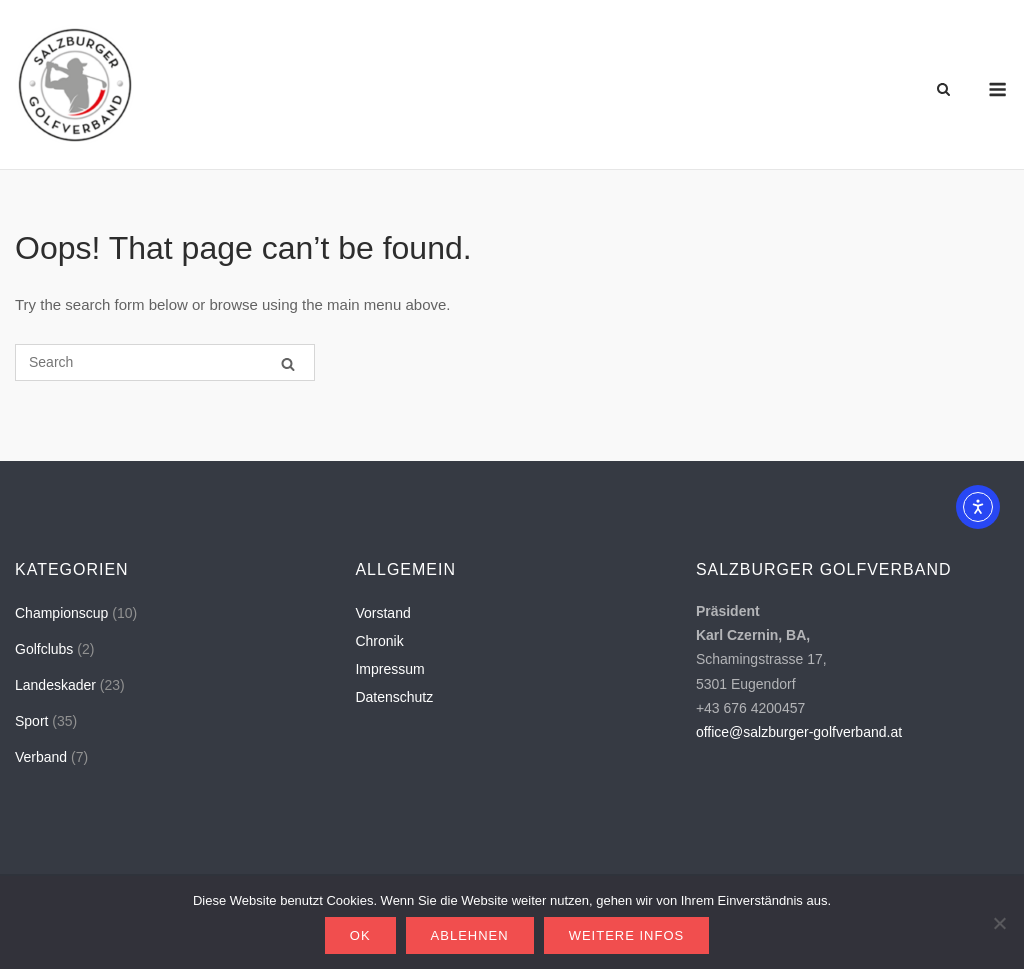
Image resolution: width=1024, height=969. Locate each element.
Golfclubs (44, 649)
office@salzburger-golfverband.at (799, 732)
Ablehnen (470, 935)
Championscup (61, 613)
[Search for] (165, 362)
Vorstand (382, 613)
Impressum (389, 669)
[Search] (288, 363)
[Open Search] (943, 90)
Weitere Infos (627, 935)
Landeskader (55, 685)
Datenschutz (394, 697)
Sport (31, 721)
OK (360, 935)
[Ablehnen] (999, 923)
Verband (41, 757)
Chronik (379, 641)
